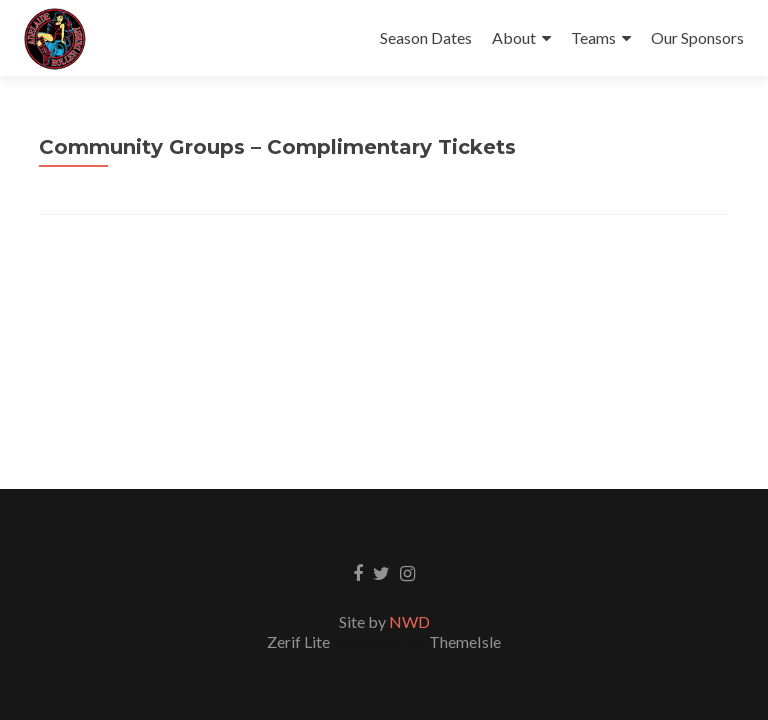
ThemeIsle (465, 641)
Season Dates (426, 37)
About (514, 37)
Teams (593, 37)
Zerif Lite (300, 641)
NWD (409, 621)
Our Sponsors (697, 37)
